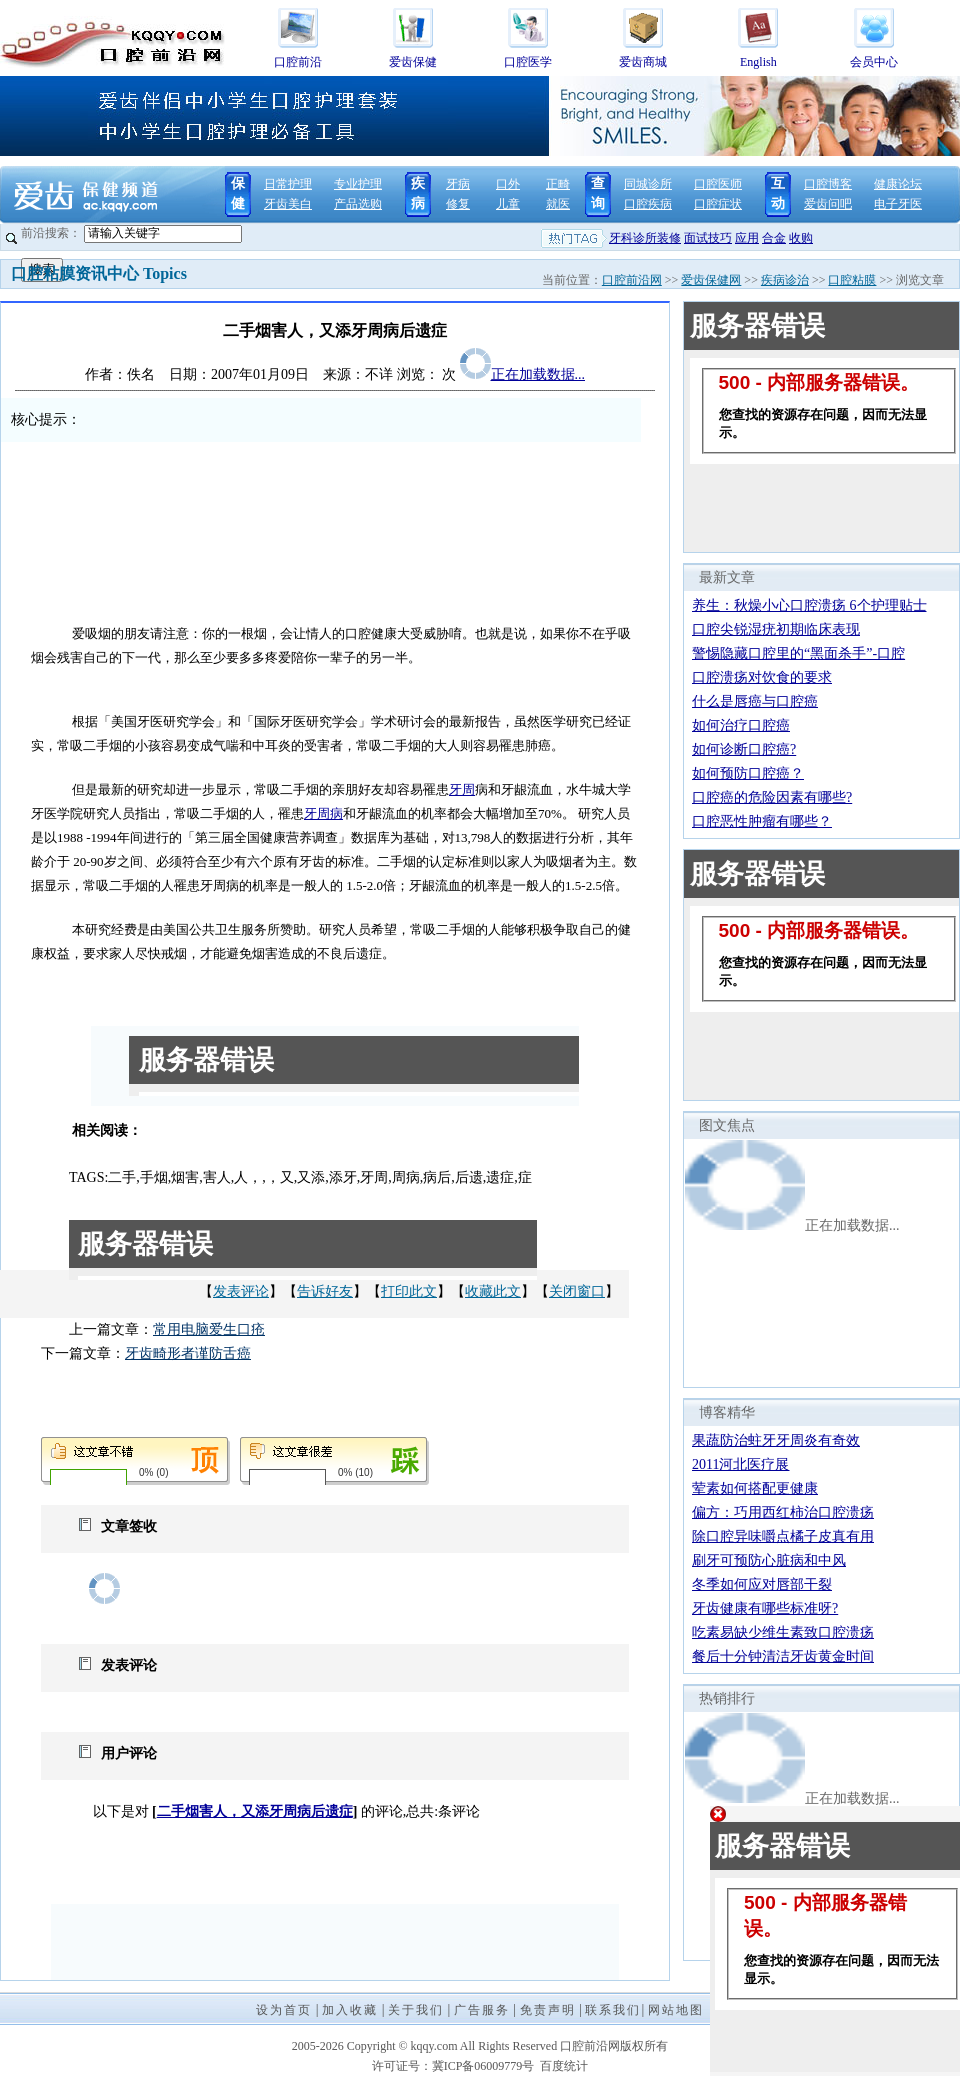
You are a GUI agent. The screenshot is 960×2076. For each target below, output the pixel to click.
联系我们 (613, 2010)
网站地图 (676, 2010)
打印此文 (409, 1291)
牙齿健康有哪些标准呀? (765, 1608)
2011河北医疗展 (740, 1464)
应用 (747, 238)
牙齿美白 (288, 204)
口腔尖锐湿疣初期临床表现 (776, 629)
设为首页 (284, 2010)
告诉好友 (325, 1291)
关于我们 (416, 2010)
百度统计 (564, 2066)
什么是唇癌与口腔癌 (755, 701)
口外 (508, 184)
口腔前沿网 (632, 280)
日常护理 (288, 184)
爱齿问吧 (828, 204)
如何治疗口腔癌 (741, 725)
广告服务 (482, 2010)
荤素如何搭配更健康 (755, 1488)
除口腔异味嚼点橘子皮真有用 (783, 1536)
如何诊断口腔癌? (744, 749)
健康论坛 (898, 184)
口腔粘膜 (852, 280)
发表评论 (241, 1291)
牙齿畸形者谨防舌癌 (188, 1353)
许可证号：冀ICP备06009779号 (453, 2066)
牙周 (462, 789)
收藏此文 (493, 1291)
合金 (774, 238)
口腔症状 (718, 204)
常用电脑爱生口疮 (209, 1329)
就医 (558, 204)
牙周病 (323, 813)
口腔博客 (828, 184)
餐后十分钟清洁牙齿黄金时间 (783, 1656)
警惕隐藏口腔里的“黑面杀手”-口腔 (798, 653)
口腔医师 (718, 184)
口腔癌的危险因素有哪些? (772, 797)
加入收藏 (350, 2010)
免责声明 (548, 2010)
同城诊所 (648, 184)
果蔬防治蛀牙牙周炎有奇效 (776, 1440)
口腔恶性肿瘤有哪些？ (762, 821)
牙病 (458, 184)
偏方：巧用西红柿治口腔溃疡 (783, 1512)
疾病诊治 (785, 280)
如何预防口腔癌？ (748, 773)
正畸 (558, 184)
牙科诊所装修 (645, 238)
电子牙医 (898, 204)
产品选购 (358, 204)
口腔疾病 (648, 204)
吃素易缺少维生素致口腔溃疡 (783, 1632)
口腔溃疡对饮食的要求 (762, 677)
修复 (458, 204)
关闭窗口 (577, 1291)
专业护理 (358, 184)
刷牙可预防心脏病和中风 (769, 1560)
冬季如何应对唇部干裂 (762, 1584)
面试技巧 (708, 238)
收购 (801, 238)
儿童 (508, 204)
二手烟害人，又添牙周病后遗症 (255, 1811)
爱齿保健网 (711, 280)
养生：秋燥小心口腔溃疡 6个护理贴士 (809, 605)
